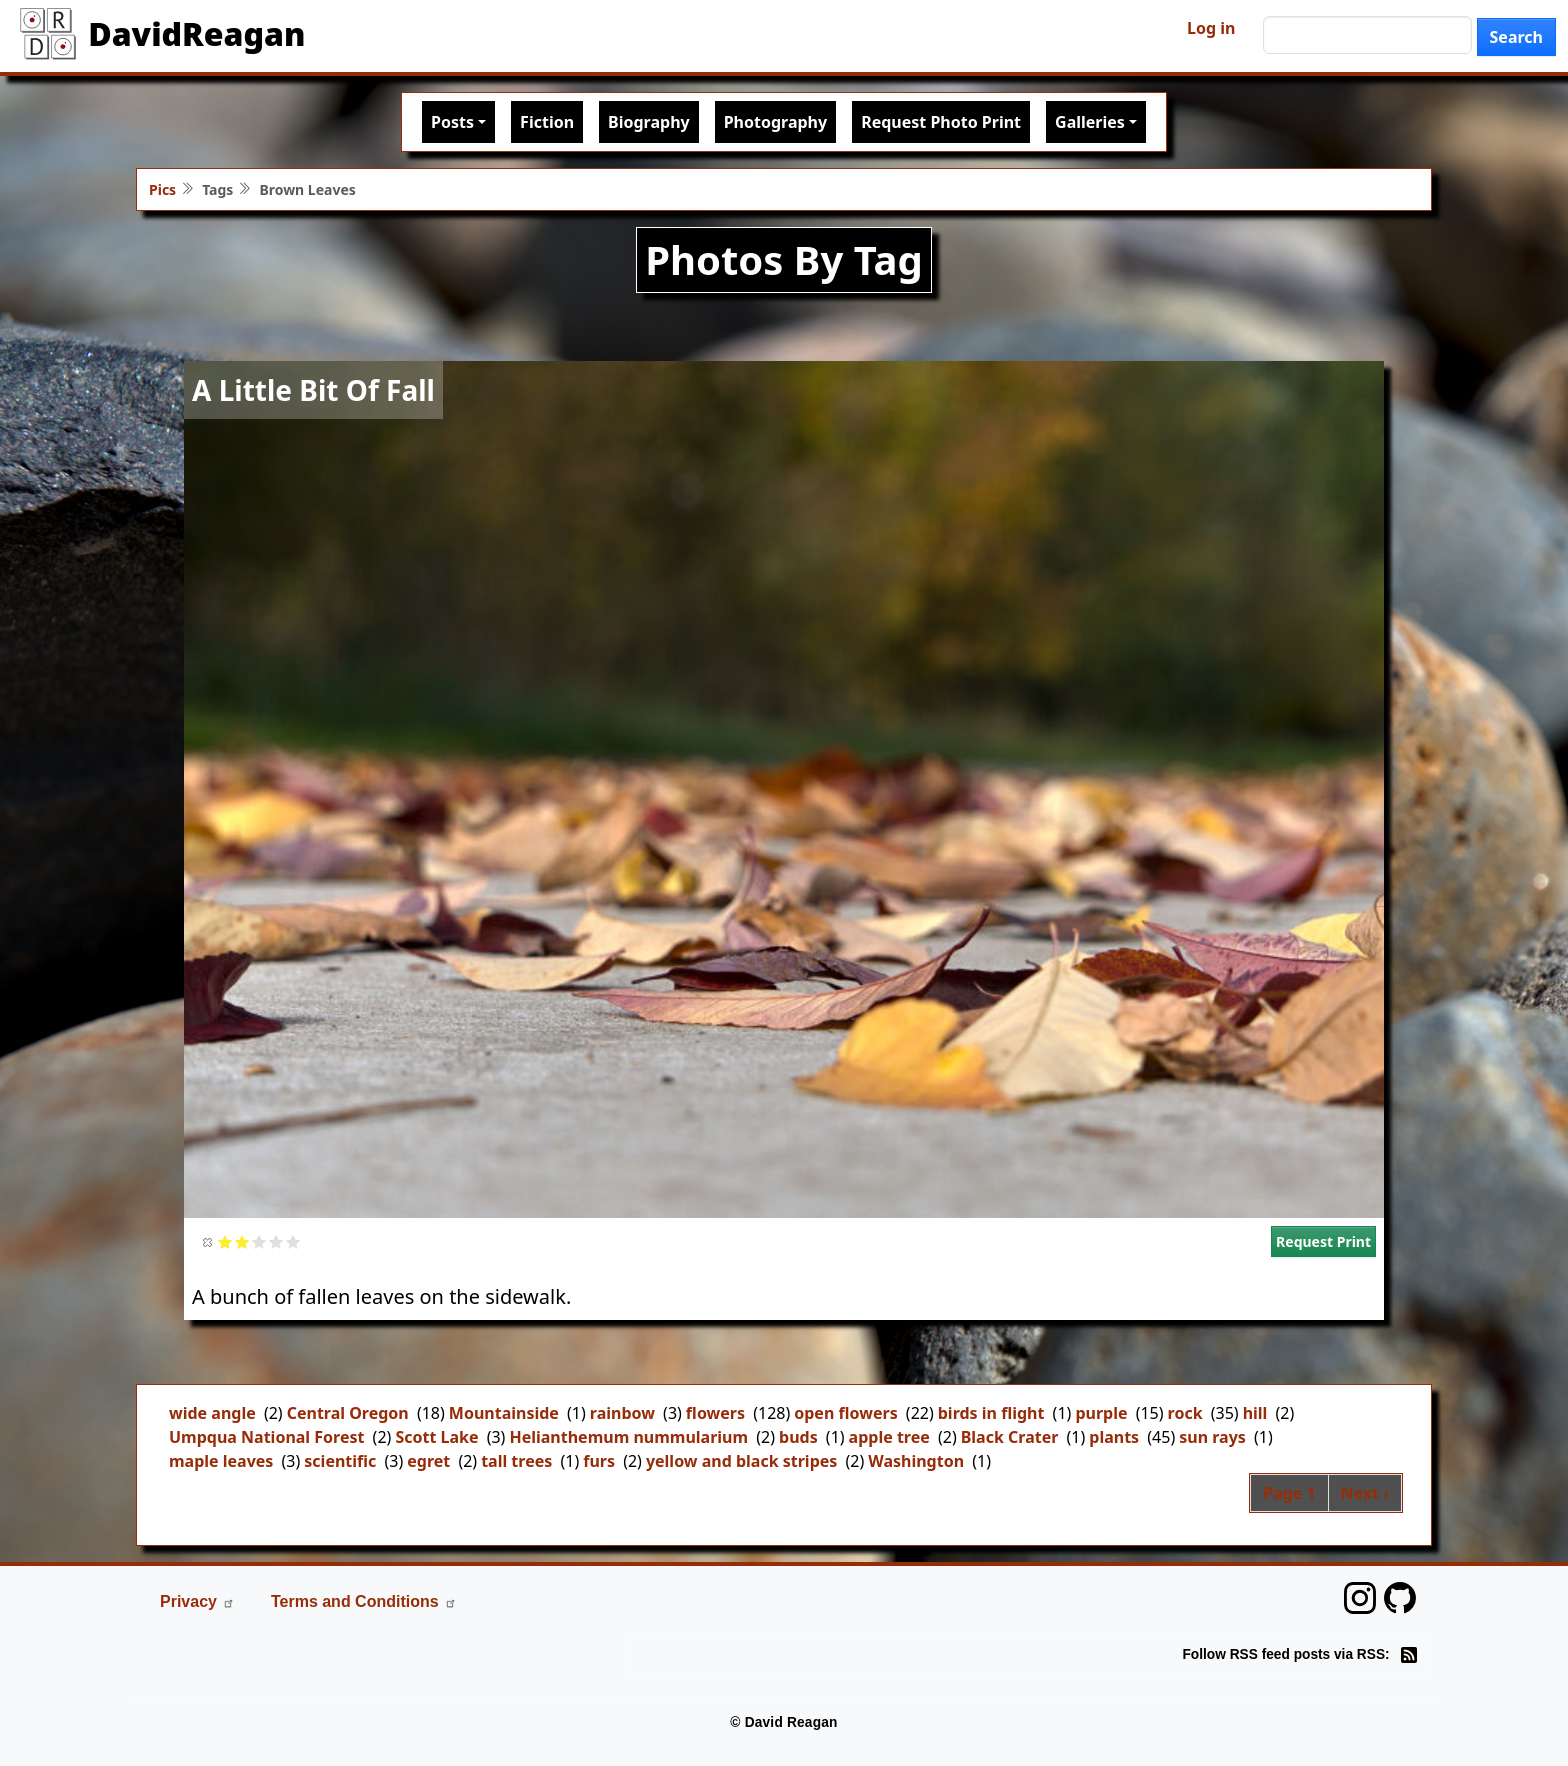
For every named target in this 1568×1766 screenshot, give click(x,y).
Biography (649, 122)
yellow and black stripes (741, 1461)
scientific (340, 1461)
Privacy (197, 1601)
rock (1185, 1413)
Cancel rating (208, 1241)
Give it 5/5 (293, 1241)
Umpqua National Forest (266, 1437)
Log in (1211, 28)
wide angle (212, 1413)
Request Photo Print (941, 122)
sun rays (1212, 1437)
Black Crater (1010, 1437)
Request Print (1323, 1241)
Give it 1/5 (225, 1241)
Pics (162, 189)
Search (1516, 37)
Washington (916, 1461)
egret (428, 1461)
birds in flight (991, 1413)
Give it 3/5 (259, 1241)
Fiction (547, 122)
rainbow (622, 1413)
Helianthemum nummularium (628, 1437)
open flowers (845, 1413)
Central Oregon (348, 1413)
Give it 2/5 (242, 1241)
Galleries (1090, 122)
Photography (775, 122)
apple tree (889, 1437)
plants (1114, 1437)
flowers (715, 1413)
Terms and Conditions (364, 1601)
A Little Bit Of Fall (313, 390)
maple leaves (221, 1461)
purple (1101, 1413)
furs (599, 1461)
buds (798, 1437)
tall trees (516, 1461)
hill (1255, 1413)
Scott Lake (436, 1437)
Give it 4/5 (276, 1241)
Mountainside (504, 1413)
